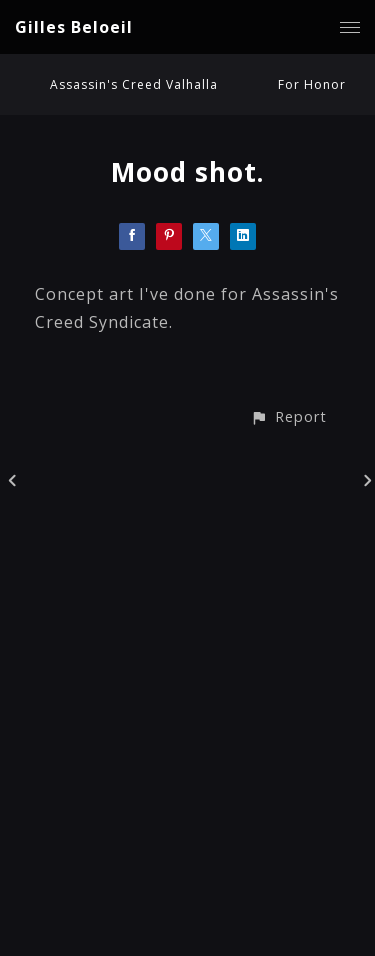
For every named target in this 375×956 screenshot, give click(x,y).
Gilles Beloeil (74, 27)
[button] (288, 416)
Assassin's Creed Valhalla (134, 84)
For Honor (312, 84)
